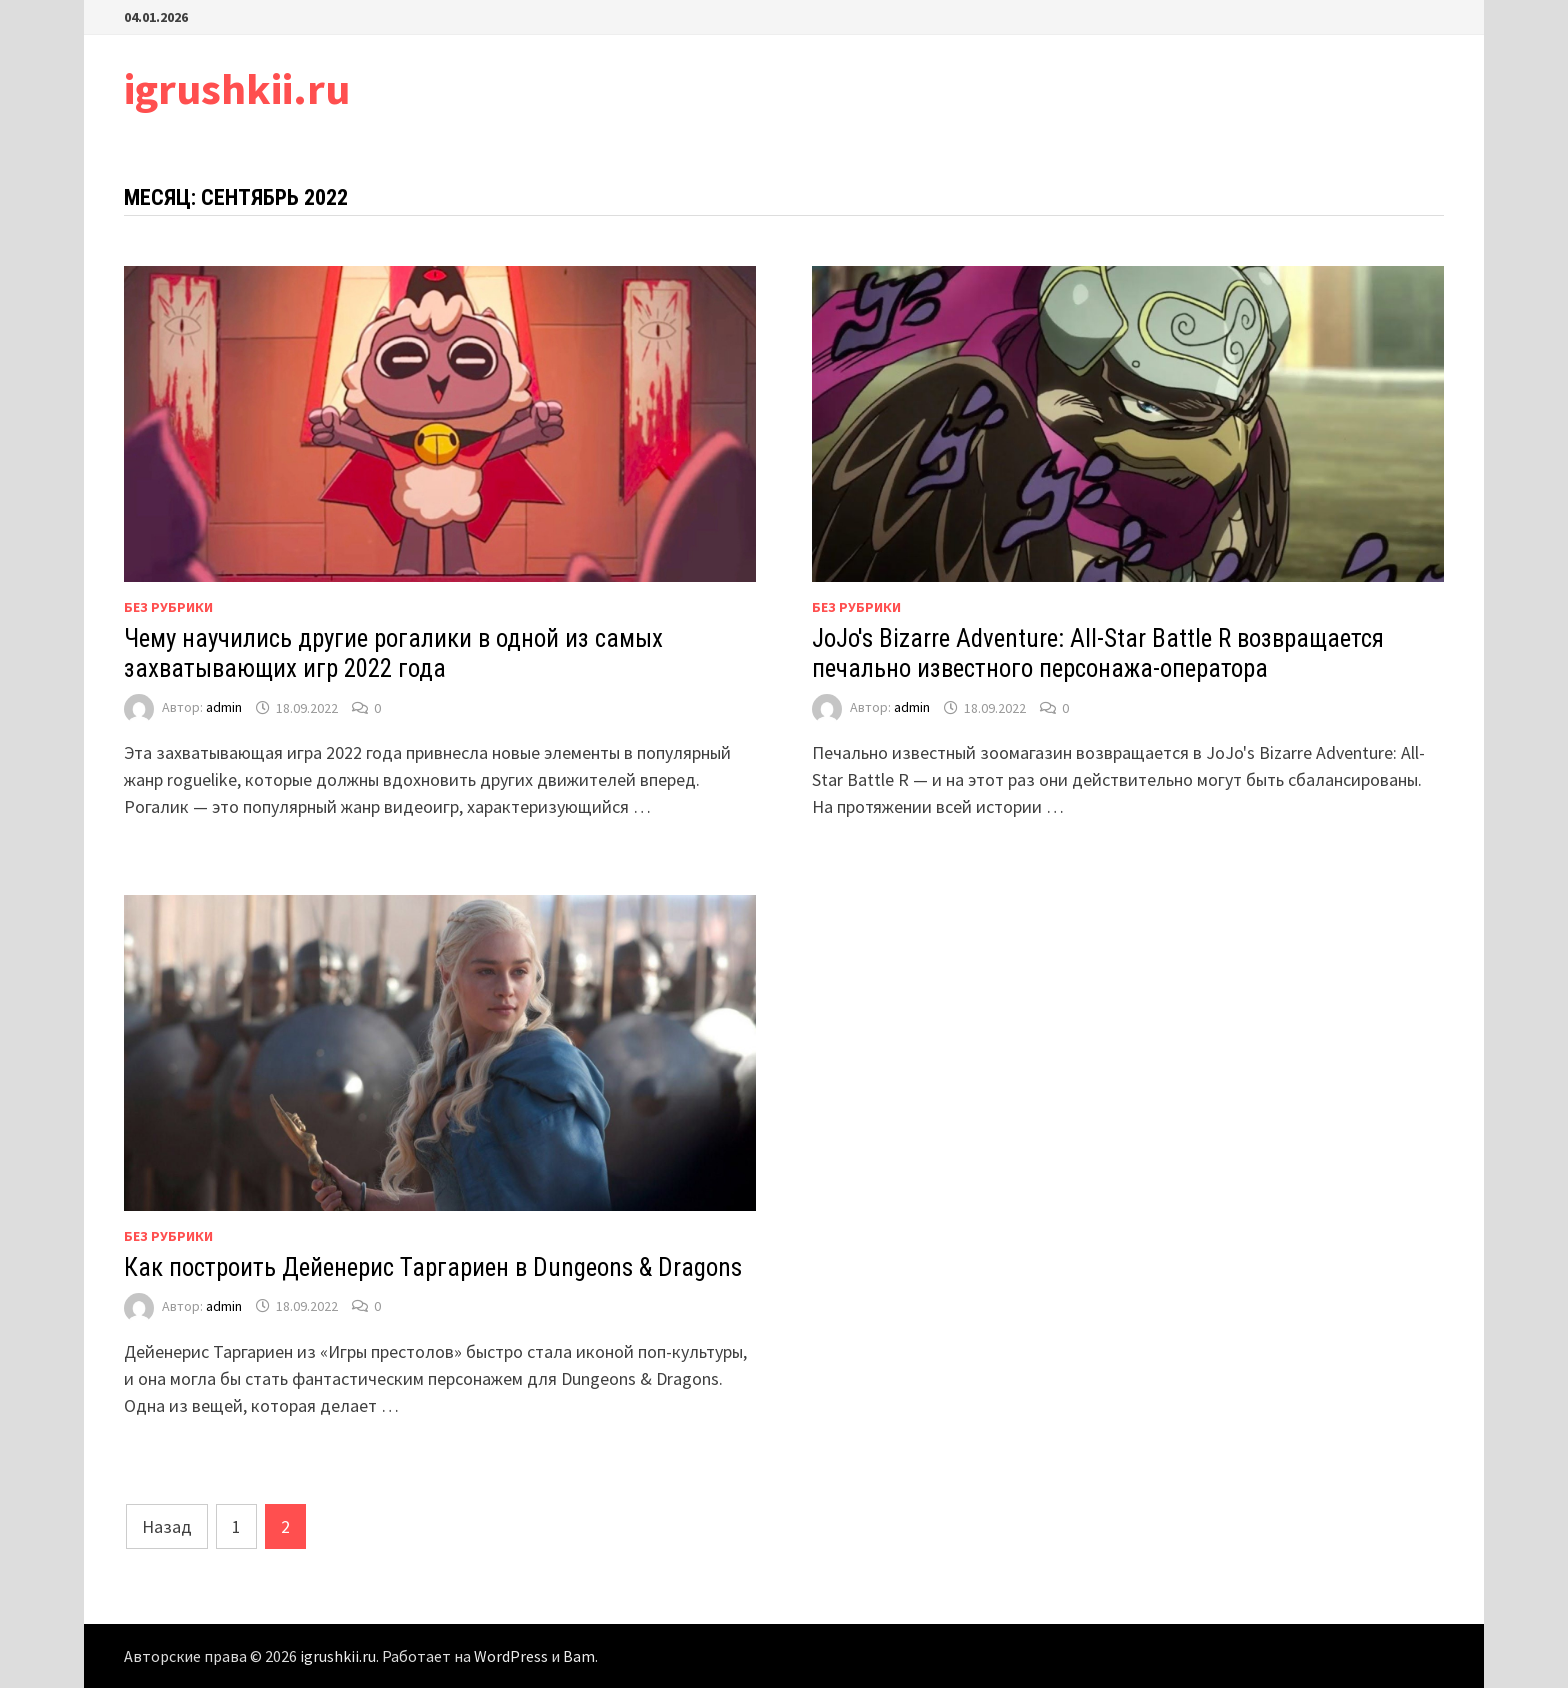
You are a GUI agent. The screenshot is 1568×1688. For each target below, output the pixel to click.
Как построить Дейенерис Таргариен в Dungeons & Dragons (433, 1267)
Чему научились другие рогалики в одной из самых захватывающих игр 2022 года (393, 653)
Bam (579, 1656)
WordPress (511, 1656)
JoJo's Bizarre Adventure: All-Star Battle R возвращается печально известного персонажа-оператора (1098, 653)
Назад (167, 1526)
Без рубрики (168, 607)
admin (224, 708)
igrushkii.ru (237, 88)
